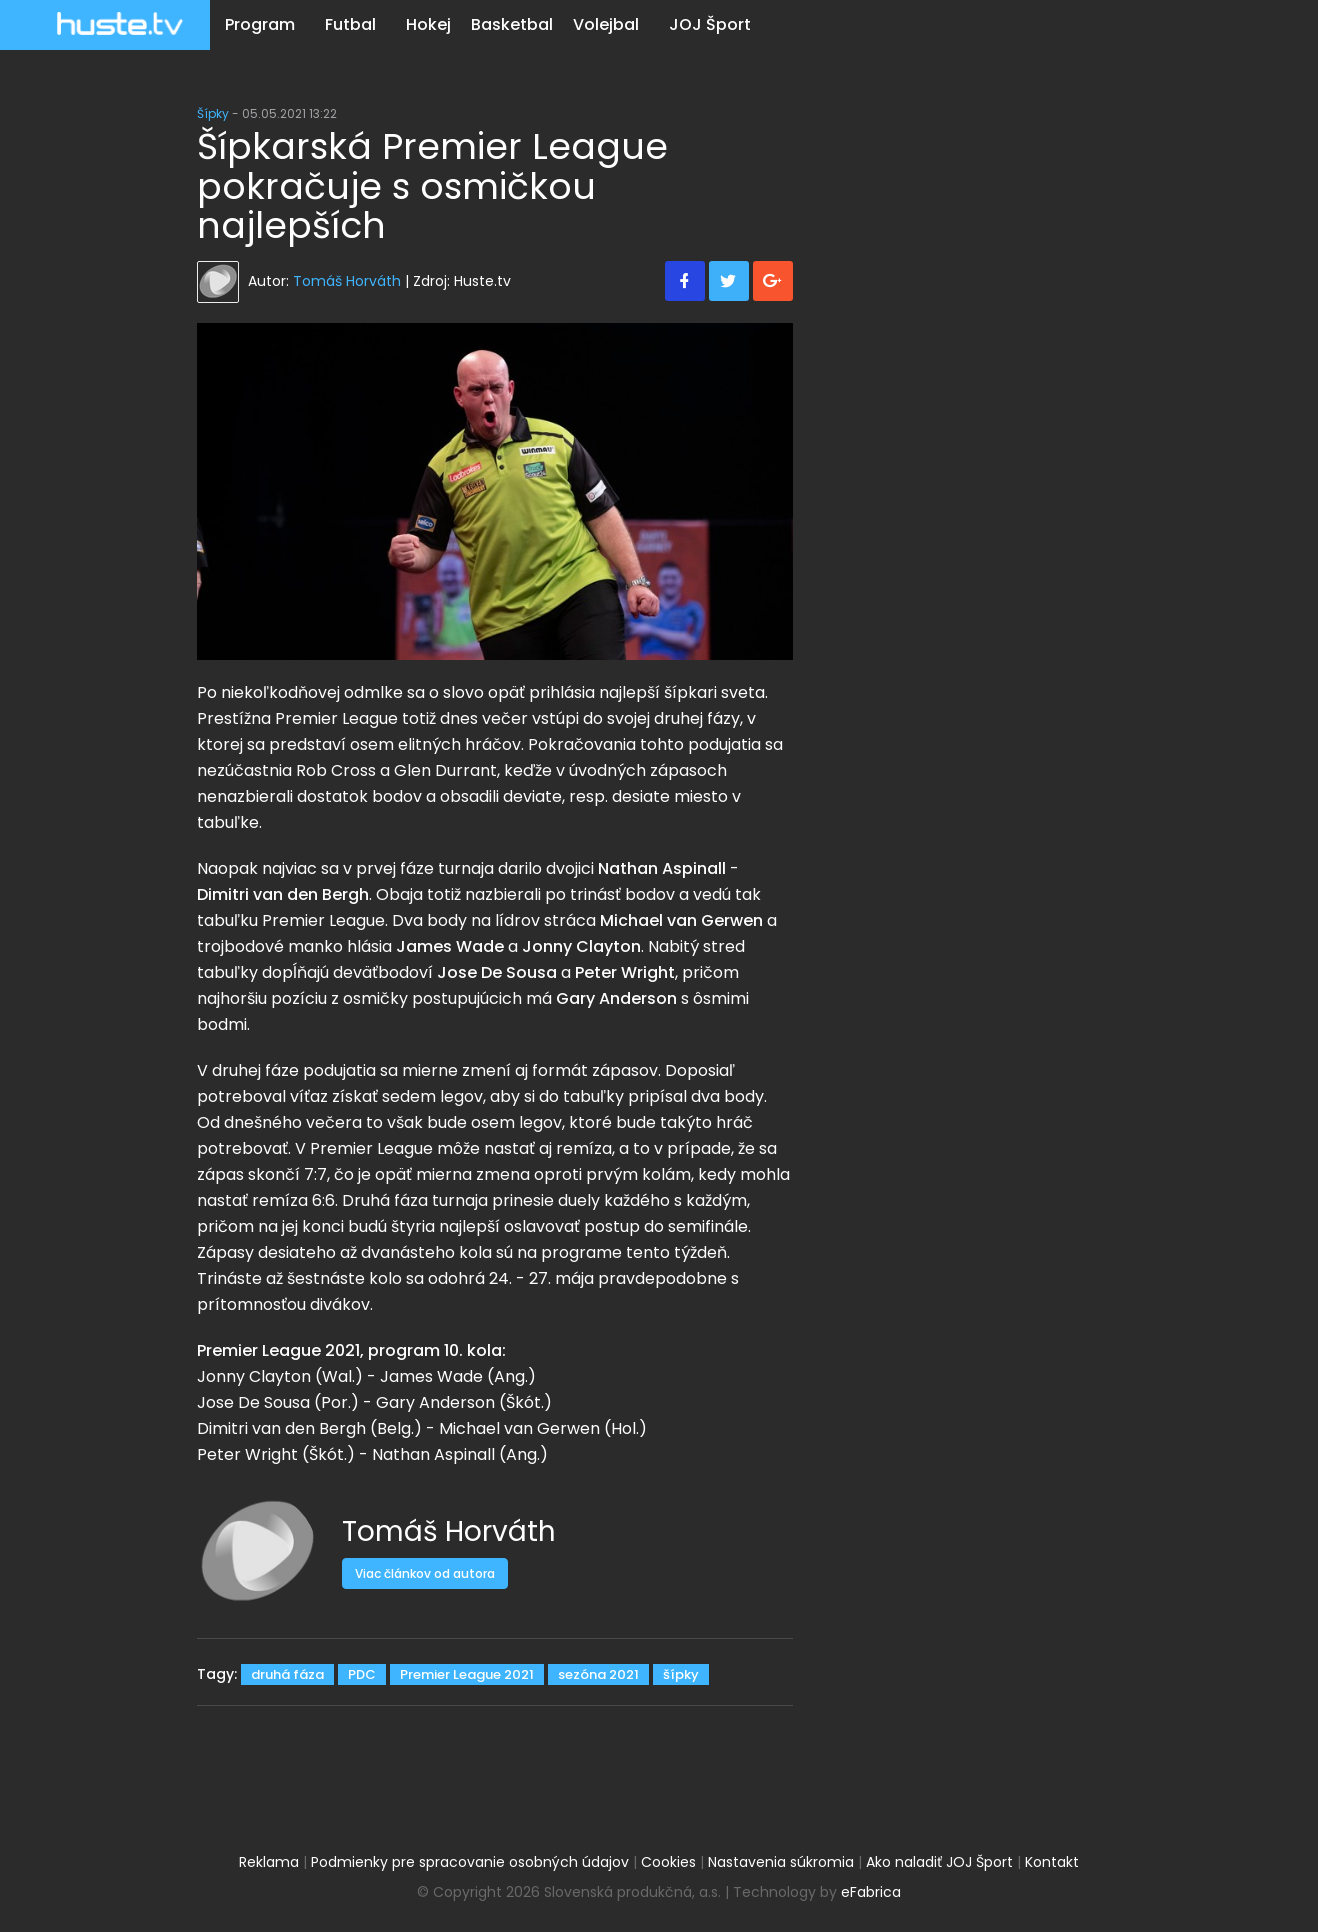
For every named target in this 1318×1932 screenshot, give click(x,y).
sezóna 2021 (598, 1674)
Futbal (350, 24)
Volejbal (606, 24)
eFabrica (871, 1892)
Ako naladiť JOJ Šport (939, 1862)
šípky (681, 1674)
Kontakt (1052, 1862)
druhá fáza (287, 1674)
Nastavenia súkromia (781, 1862)
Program (260, 24)
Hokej (428, 24)
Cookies (668, 1862)
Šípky (213, 113)
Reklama (269, 1862)
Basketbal (512, 24)
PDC (362, 1674)
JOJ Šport (710, 24)
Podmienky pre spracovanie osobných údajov (470, 1862)
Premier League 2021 (467, 1674)
